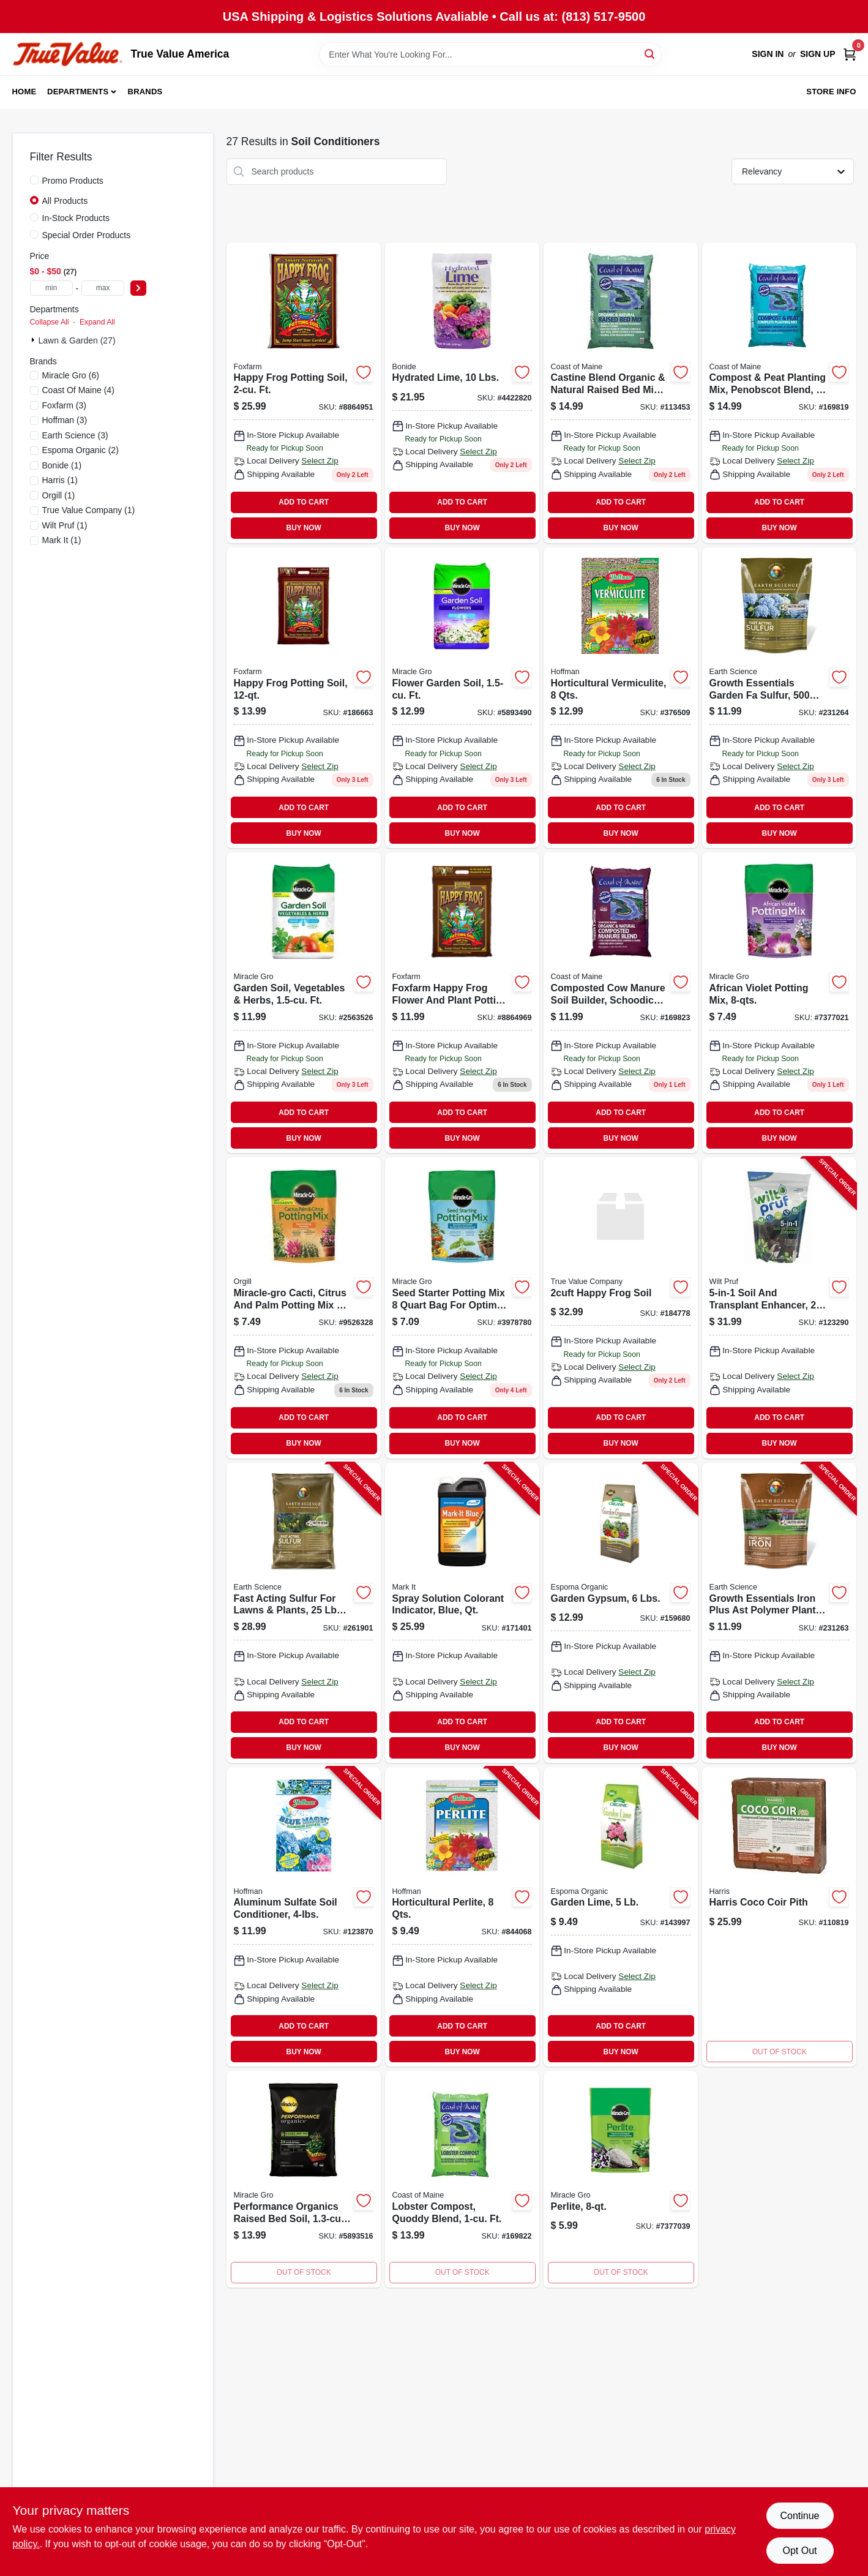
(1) (62, 465)
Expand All (97, 322)
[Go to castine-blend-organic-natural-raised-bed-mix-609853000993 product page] (621, 392)
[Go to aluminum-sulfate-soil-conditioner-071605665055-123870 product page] (303, 1917)
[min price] (51, 288)
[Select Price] (138, 288)
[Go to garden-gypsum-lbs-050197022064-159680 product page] (621, 1613)
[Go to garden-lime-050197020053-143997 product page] (621, 1917)
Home (24, 91)
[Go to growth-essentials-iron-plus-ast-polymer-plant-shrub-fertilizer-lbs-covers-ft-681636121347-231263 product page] (779, 1613)
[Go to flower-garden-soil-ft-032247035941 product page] (462, 697)
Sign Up (818, 54)
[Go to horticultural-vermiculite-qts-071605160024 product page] (621, 697)
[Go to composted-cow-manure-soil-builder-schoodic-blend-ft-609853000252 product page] (621, 1002)
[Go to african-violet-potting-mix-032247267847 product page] (779, 1002)
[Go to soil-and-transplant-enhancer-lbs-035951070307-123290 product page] (779, 1307)
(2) (80, 450)
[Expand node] (34, 339)
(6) (70, 375)
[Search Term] (490, 54)
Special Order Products (86, 235)
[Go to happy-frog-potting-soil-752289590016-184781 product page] (462, 1002)
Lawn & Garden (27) (77, 340)
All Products (65, 201)
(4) (78, 390)
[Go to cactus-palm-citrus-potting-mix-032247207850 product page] (303, 1307)
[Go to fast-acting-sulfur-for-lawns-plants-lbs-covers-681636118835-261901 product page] (303, 1613)
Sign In (768, 54)
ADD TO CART (304, 502)
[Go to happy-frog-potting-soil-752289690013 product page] (303, 697)
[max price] (102, 288)
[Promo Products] (34, 180)
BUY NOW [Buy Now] (303, 528)
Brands (145, 91)
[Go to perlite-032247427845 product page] (621, 2179)
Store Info (831, 91)
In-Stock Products (76, 218)
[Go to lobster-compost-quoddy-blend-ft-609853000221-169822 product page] (462, 2179)
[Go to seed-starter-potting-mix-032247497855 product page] (462, 1307)
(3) (64, 405)
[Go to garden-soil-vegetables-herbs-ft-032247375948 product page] (303, 1002)
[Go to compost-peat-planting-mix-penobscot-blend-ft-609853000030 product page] (779, 392)
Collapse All (49, 322)
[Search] (650, 53)
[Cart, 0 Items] (850, 54)
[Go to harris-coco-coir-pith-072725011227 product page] (779, 1917)
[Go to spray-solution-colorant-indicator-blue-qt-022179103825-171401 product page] (462, 1613)
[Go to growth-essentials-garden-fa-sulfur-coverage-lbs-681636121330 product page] (779, 697)
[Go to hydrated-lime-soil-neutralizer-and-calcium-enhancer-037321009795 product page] (462, 392)
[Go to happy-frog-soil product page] (621, 1307)
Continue (799, 2515)
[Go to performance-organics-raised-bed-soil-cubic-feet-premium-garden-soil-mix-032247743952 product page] (303, 2179)
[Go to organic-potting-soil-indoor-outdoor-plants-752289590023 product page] (303, 392)
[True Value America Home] (67, 54)
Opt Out (799, 2550)
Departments (77, 91)
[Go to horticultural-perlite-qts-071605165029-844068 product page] (462, 1917)
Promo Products (72, 181)
